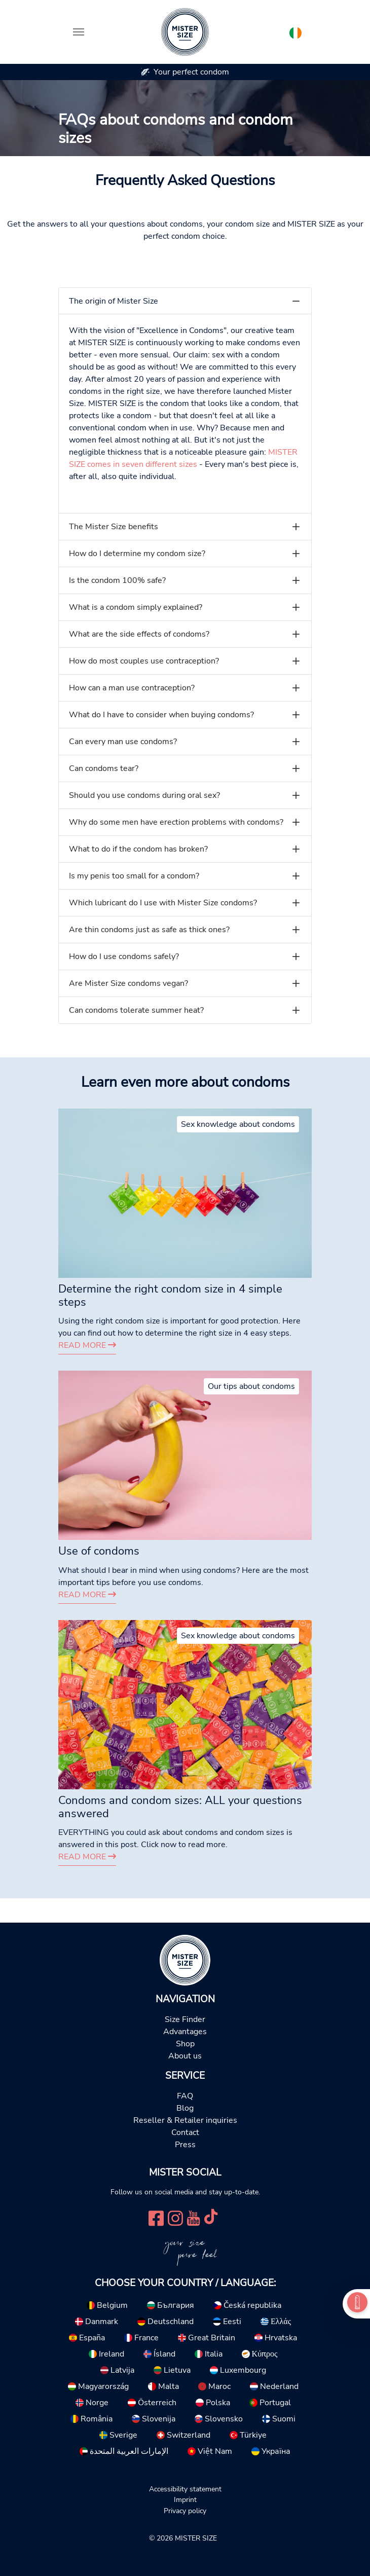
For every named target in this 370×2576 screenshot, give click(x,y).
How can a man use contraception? (132, 687)
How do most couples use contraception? (144, 661)
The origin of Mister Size (113, 301)
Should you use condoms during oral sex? (144, 795)
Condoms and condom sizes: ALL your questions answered (180, 1807)
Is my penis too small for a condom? (134, 875)
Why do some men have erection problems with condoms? (176, 822)
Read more (87, 1345)
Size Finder (185, 2019)
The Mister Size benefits (113, 526)
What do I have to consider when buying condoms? (161, 714)
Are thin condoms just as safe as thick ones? (149, 929)
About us (185, 2056)
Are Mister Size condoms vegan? (128, 983)
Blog (185, 2108)
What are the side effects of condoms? (139, 634)
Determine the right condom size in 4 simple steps (170, 1295)
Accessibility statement (185, 2489)
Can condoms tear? (103, 768)
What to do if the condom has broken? (138, 849)
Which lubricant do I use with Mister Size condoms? (163, 902)
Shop (185, 2043)
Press (185, 2144)
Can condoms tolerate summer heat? (136, 1010)
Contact (185, 2132)
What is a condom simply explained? (135, 607)
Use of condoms (98, 1551)
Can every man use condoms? (123, 741)
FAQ (185, 2096)
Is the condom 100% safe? (117, 580)
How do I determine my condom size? (137, 553)
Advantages (185, 2031)
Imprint (185, 2499)
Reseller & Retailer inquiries (185, 2120)
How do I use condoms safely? (124, 956)
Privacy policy (185, 2511)
